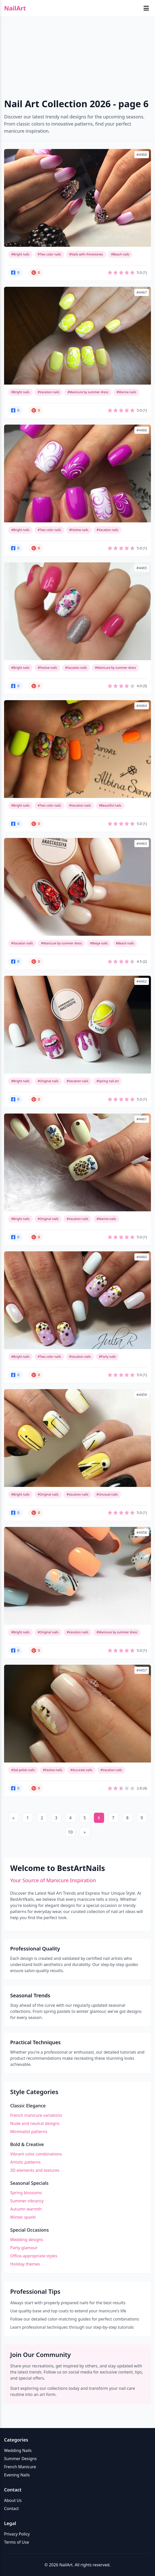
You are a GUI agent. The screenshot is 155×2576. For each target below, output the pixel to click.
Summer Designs (20, 2458)
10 (70, 1832)
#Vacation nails (48, 392)
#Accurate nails (81, 1770)
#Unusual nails (107, 1494)
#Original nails (48, 1081)
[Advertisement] (77, 54)
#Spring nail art (107, 1081)
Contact (11, 2508)
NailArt (15, 8)
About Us (13, 2500)
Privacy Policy (17, 2534)
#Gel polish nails (23, 1770)
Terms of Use (16, 2542)
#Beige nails (99, 943)
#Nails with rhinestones (86, 254)
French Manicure (20, 2467)
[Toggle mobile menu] (146, 8)
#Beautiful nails (110, 805)
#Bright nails (20, 254)
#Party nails (107, 1356)
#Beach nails (120, 254)
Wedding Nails (18, 2450)
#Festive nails (79, 530)
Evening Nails (17, 2475)
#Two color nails (49, 254)
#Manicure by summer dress (87, 392)
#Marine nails (126, 392)
